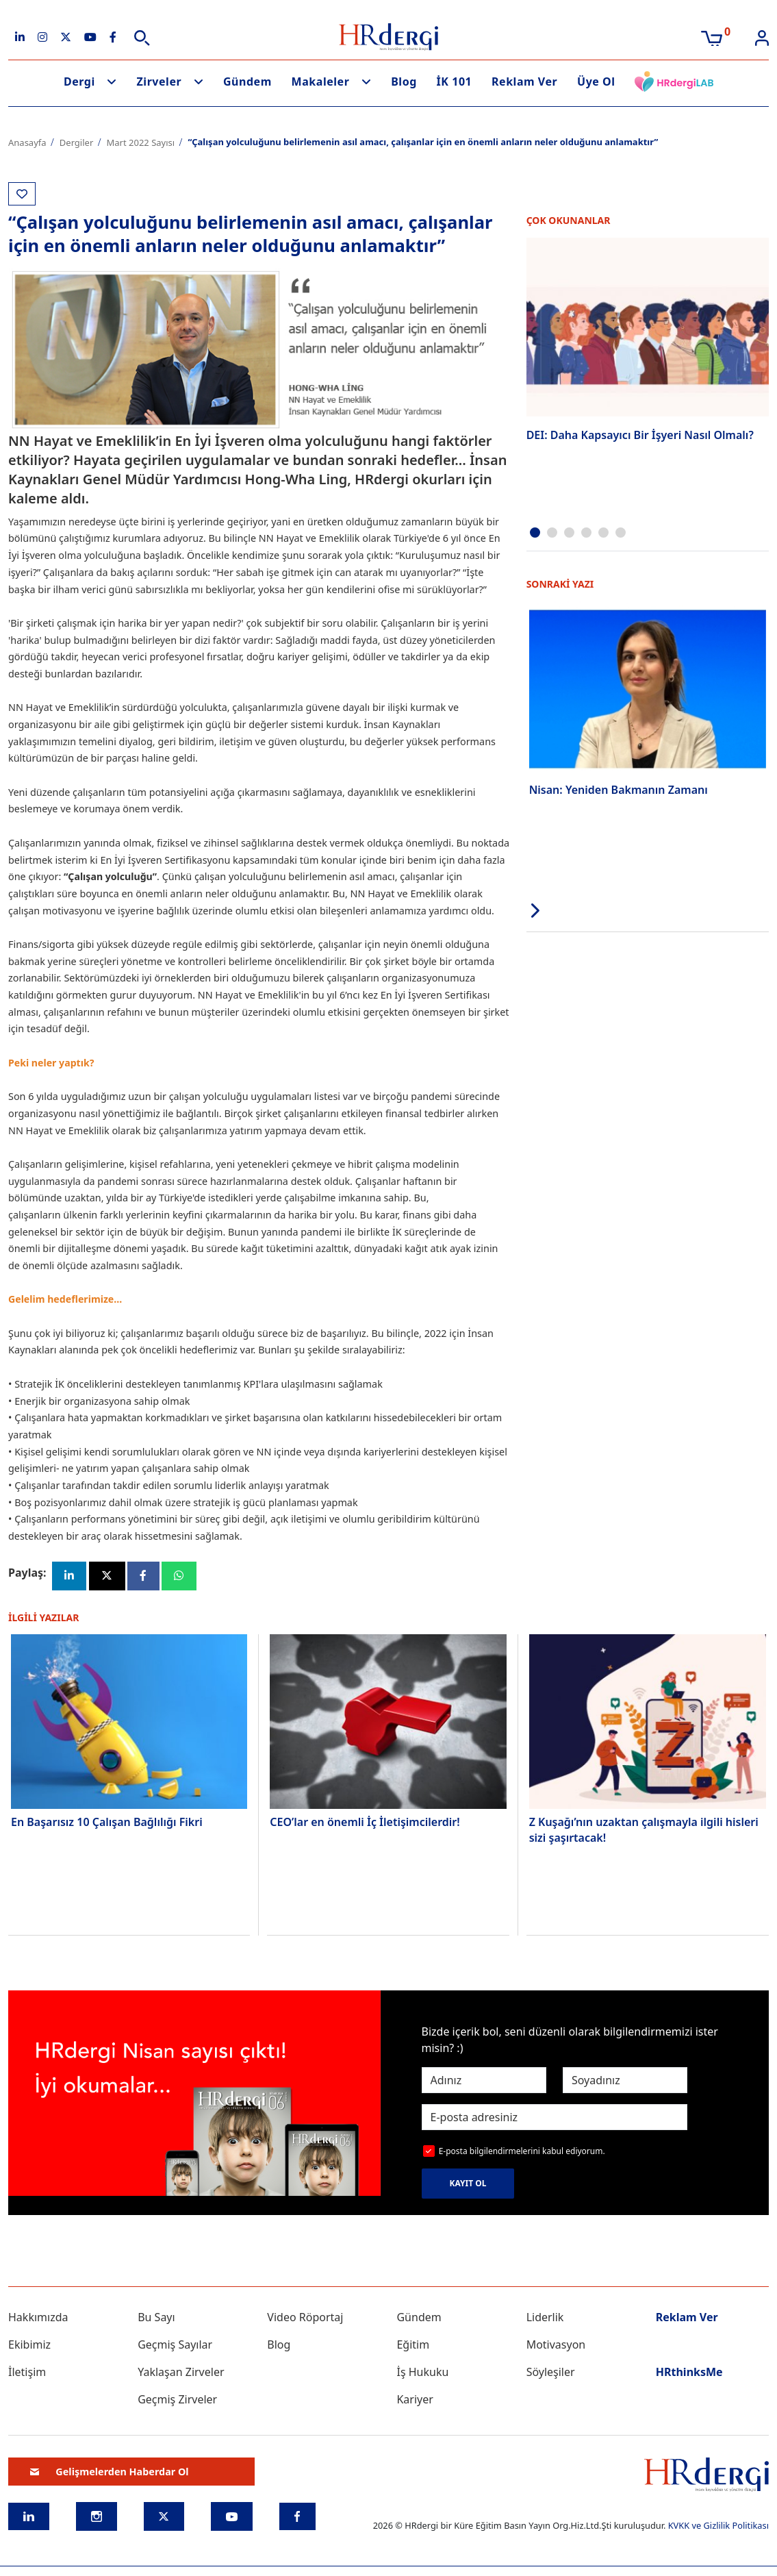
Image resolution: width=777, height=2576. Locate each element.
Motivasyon (556, 2345)
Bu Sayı (156, 2318)
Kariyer (414, 2400)
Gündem (247, 81)
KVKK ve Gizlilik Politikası (718, 2527)
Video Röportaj (305, 2318)
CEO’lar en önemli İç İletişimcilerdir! (364, 1822)
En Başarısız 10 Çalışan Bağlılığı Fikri (107, 1822)
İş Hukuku (422, 2373)
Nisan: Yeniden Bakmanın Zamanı (618, 789)
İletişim (27, 2373)
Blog (404, 81)
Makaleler (321, 81)
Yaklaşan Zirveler (181, 2373)
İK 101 (454, 81)
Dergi (79, 81)
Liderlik (545, 2318)
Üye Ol (596, 81)
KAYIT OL (468, 2184)
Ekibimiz (29, 2345)
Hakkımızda (38, 2318)
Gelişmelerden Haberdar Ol (109, 2472)
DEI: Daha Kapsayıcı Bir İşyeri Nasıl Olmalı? (640, 434)
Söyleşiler (550, 2373)
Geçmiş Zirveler (177, 2400)
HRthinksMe (689, 2373)
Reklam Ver (524, 81)
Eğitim (412, 2345)
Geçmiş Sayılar (175, 2345)
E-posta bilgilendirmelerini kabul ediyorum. (522, 2152)
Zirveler (159, 81)
